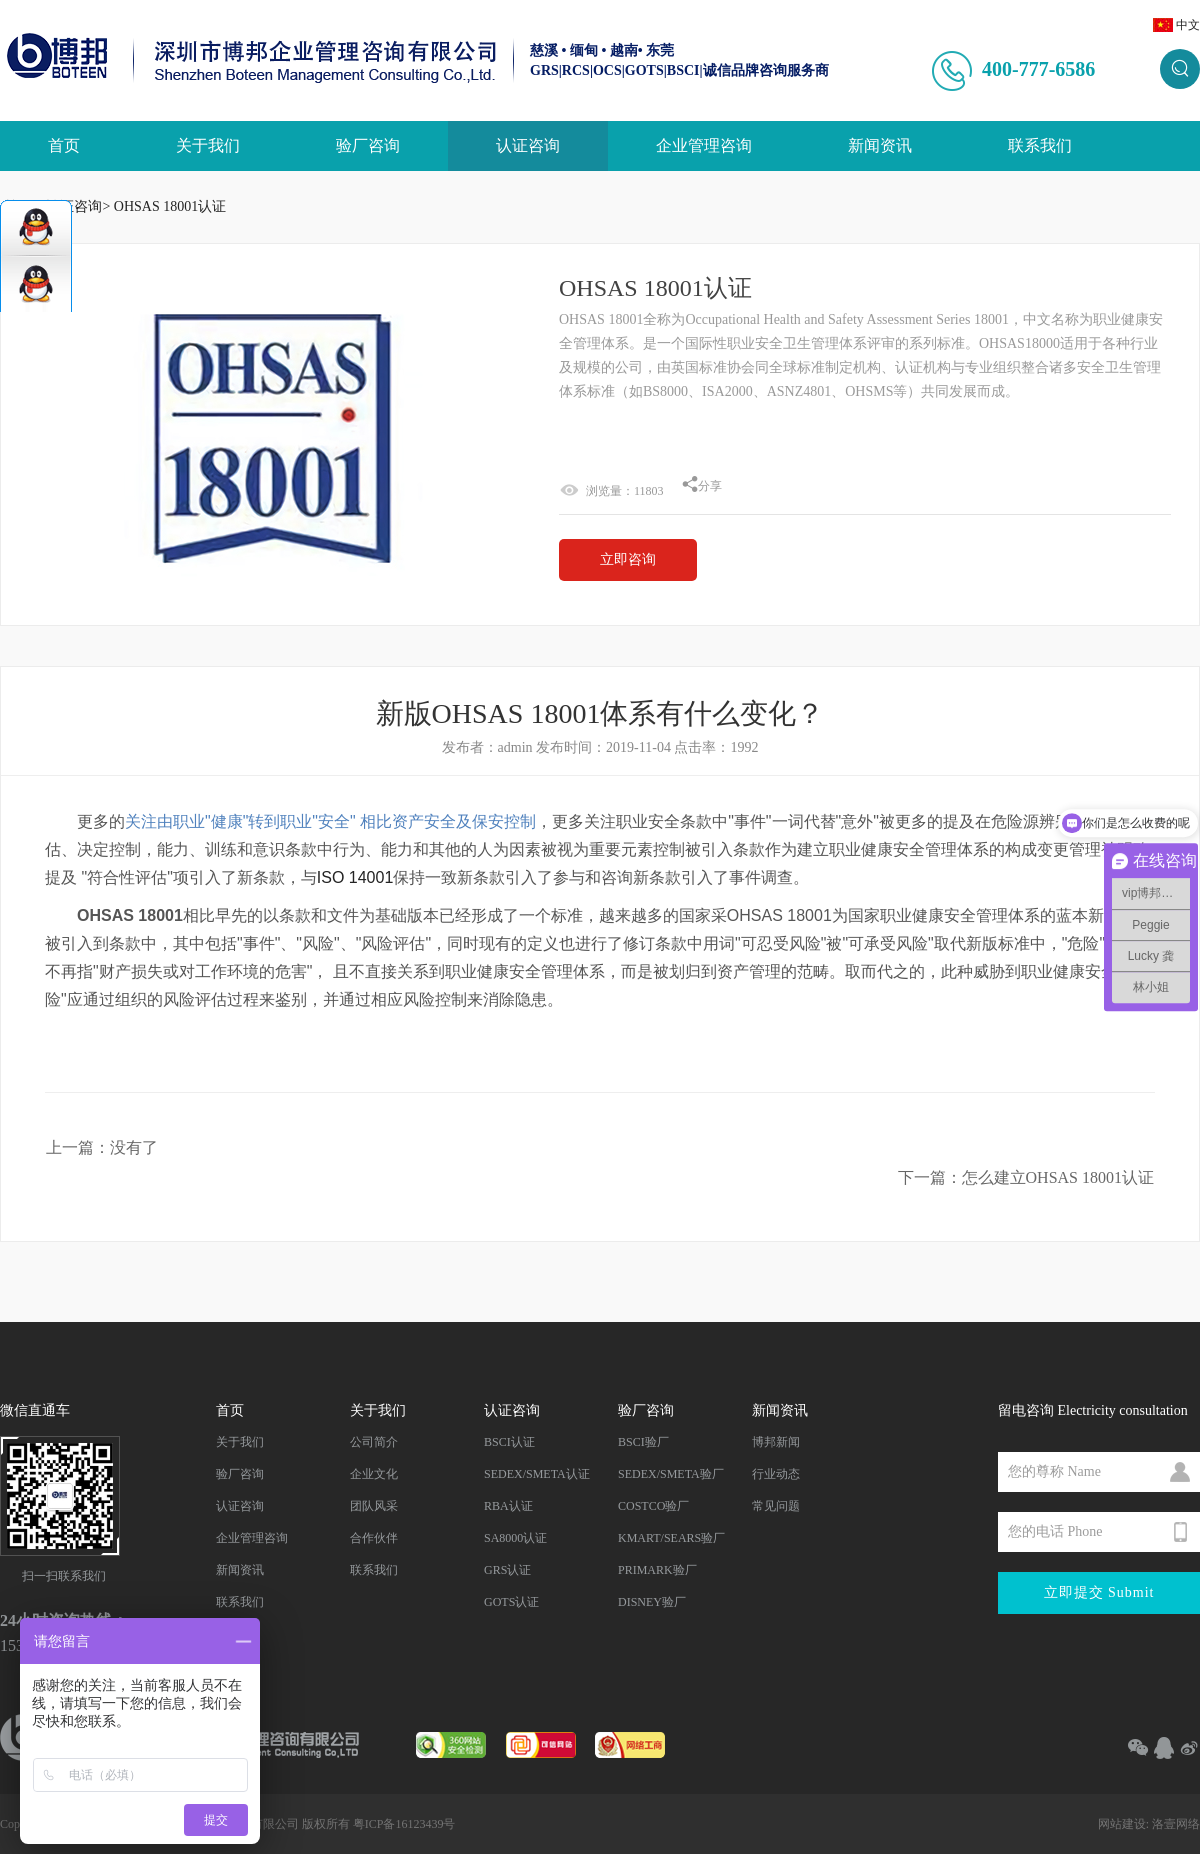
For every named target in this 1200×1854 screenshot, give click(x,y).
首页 (64, 145)
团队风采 (374, 1506)
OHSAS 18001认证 (170, 206)
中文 (1188, 25)
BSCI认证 (509, 1442)
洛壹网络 (1176, 1824)
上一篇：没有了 (102, 1147)
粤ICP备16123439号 (404, 1824)
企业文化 (374, 1474)
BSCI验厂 (643, 1442)
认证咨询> (78, 206)
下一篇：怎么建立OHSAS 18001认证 (1026, 1177)
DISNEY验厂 (652, 1602)
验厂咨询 (368, 145)
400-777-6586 (1038, 69)
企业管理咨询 (704, 145)
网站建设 (1122, 1824)
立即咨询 (628, 559)
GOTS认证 (511, 1602)
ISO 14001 (355, 877)
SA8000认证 (515, 1538)
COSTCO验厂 (653, 1506)
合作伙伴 (374, 1538)
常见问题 (776, 1506)
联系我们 (1040, 145)
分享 (702, 486)
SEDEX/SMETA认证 (537, 1474)
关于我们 (208, 145)
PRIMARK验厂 (657, 1570)
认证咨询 (528, 145)
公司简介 (374, 1442)
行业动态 (776, 1474)
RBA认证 (508, 1506)
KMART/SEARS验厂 (671, 1538)
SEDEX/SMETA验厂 (671, 1474)
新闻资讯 (880, 145)
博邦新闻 (776, 1442)
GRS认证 (507, 1570)
